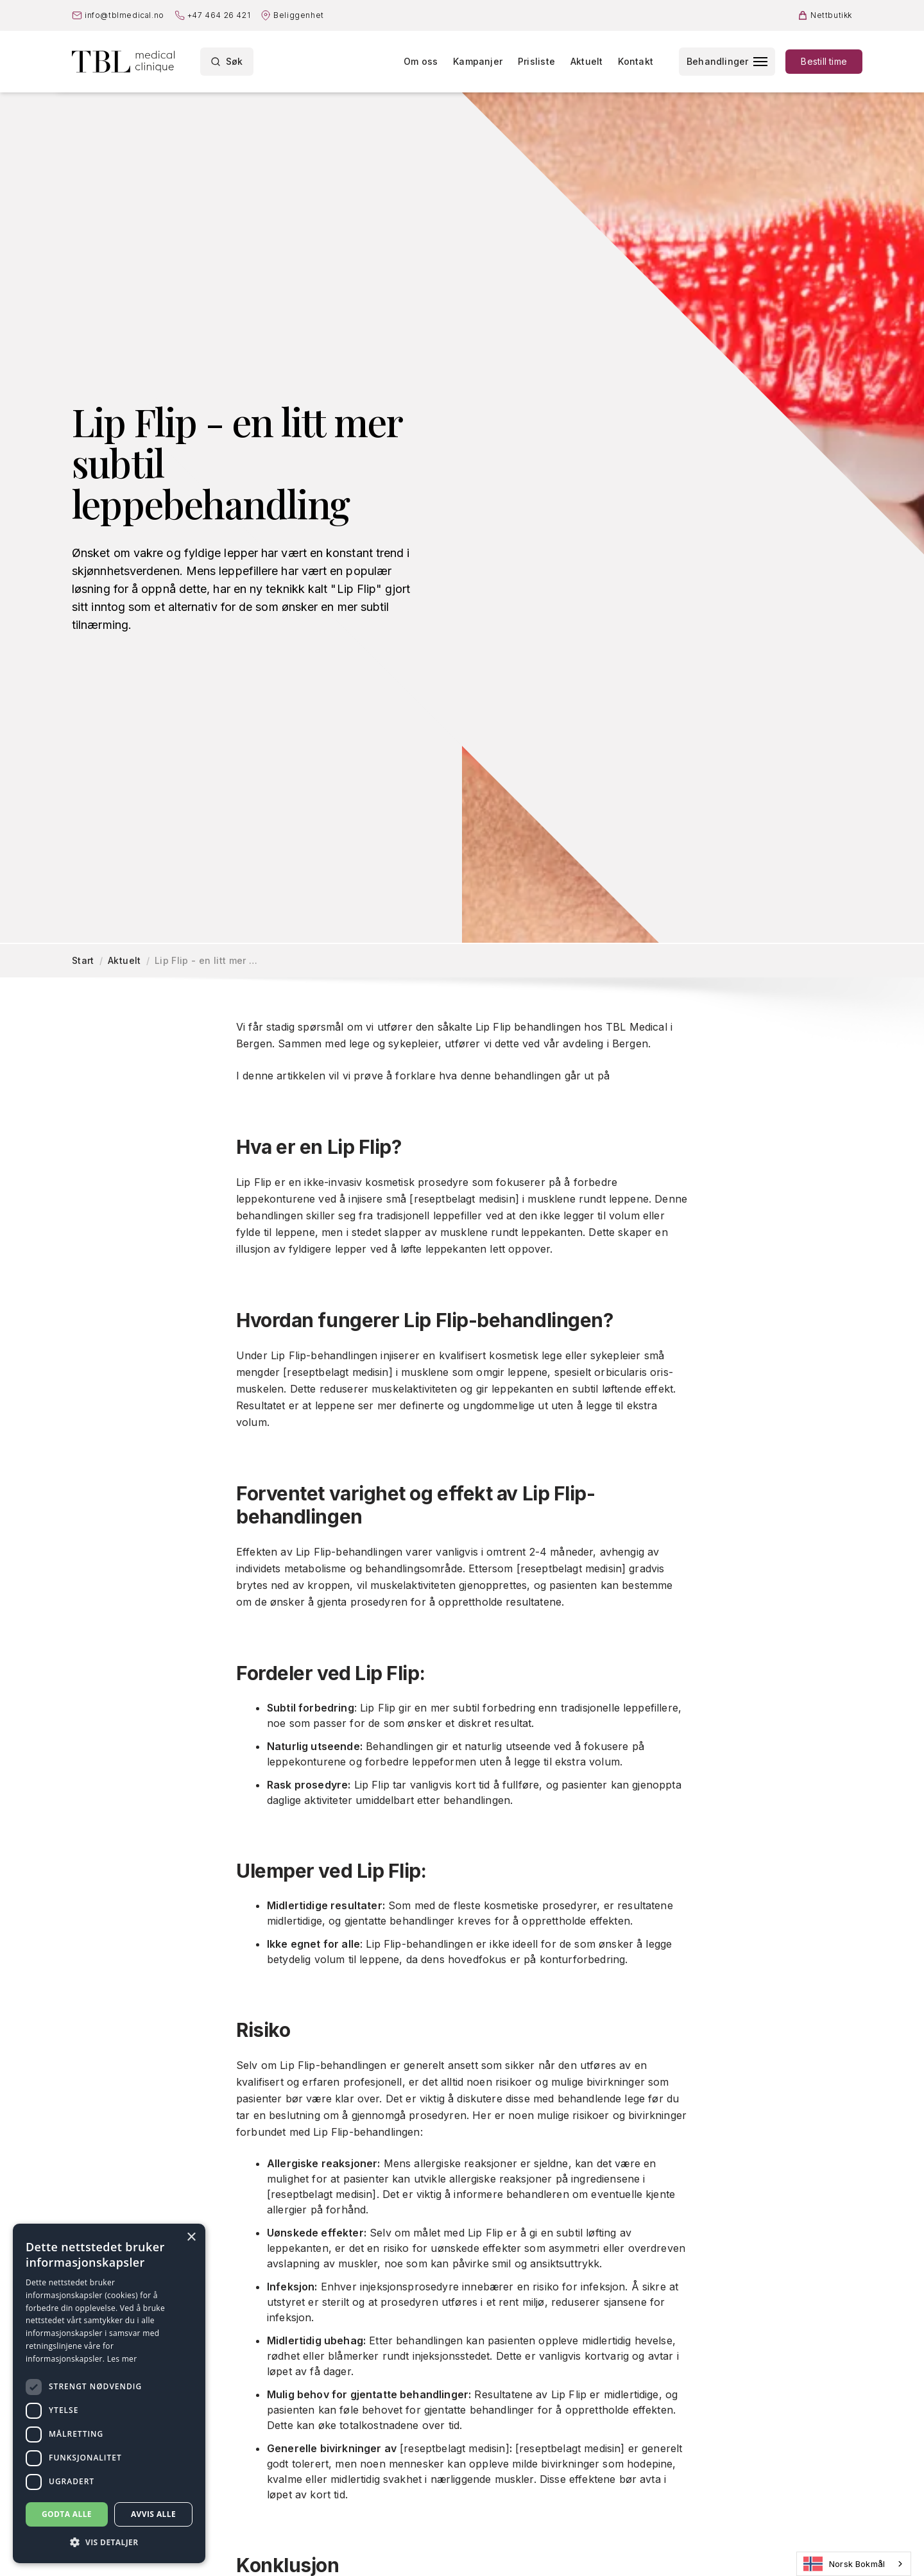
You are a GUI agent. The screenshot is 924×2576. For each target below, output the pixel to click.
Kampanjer (477, 61)
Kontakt (635, 61)
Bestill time (824, 61)
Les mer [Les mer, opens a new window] (122, 2358)
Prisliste (536, 61)
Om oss (421, 61)
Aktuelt (586, 61)
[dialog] (109, 2393)
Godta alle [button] (67, 2514)
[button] (109, 2542)
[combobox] (853, 2564)
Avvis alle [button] (153, 2514)
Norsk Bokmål (844, 2563)
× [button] (191, 2237)
